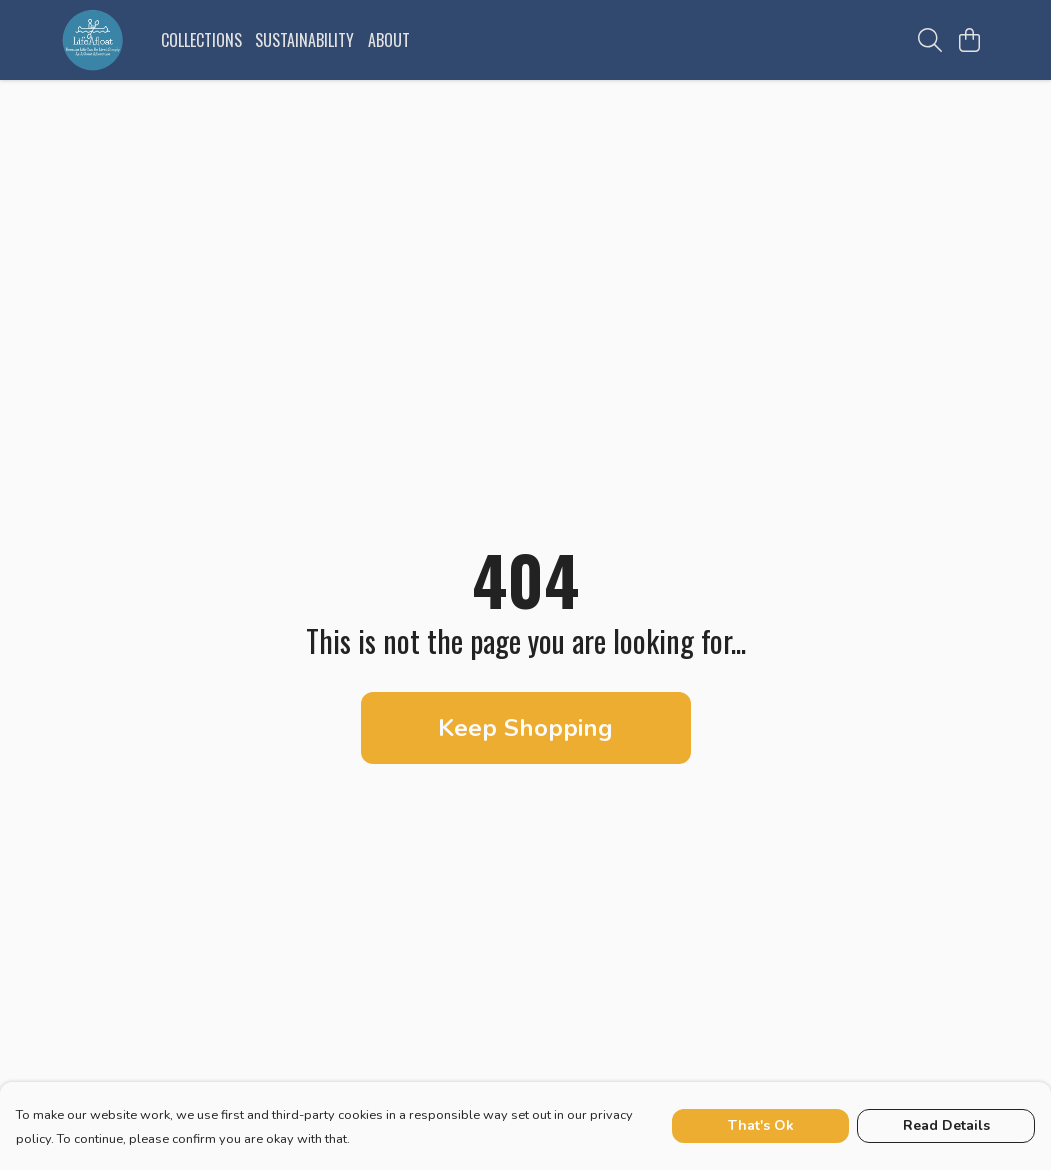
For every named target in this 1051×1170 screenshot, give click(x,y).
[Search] (930, 40)
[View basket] (970, 40)
